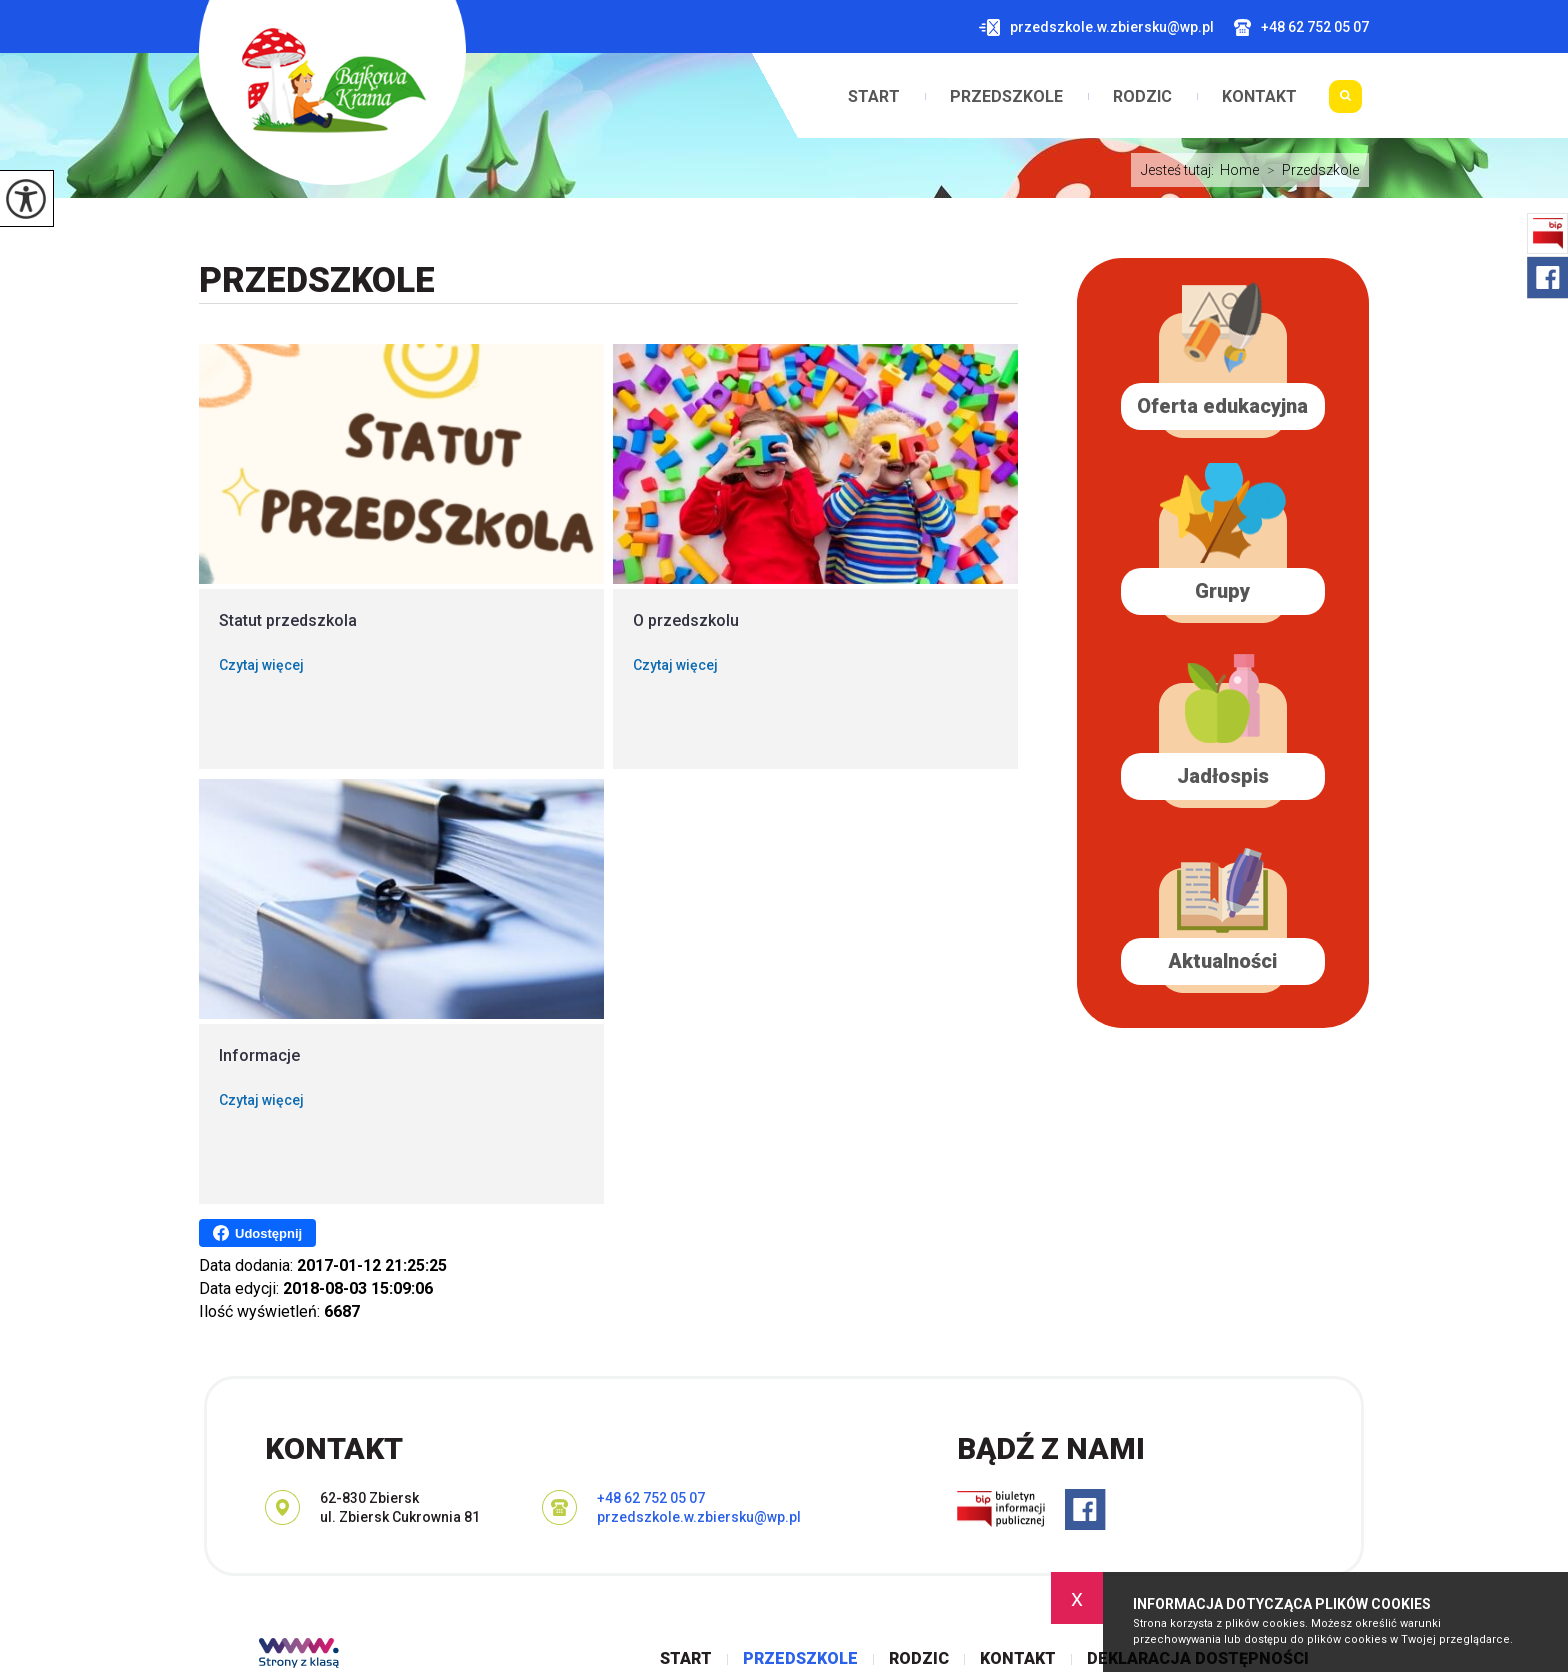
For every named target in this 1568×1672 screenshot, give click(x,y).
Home (1239, 170)
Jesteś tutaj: (1180, 170)
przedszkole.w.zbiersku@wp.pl (1096, 27)
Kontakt (1259, 97)
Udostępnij (257, 1233)
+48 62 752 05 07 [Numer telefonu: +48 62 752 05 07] (651, 1498)
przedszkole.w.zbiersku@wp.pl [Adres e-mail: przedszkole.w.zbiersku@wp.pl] (699, 1517)
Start (874, 97)
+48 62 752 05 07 (1301, 27)
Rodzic (1142, 97)
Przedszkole (1006, 97)
